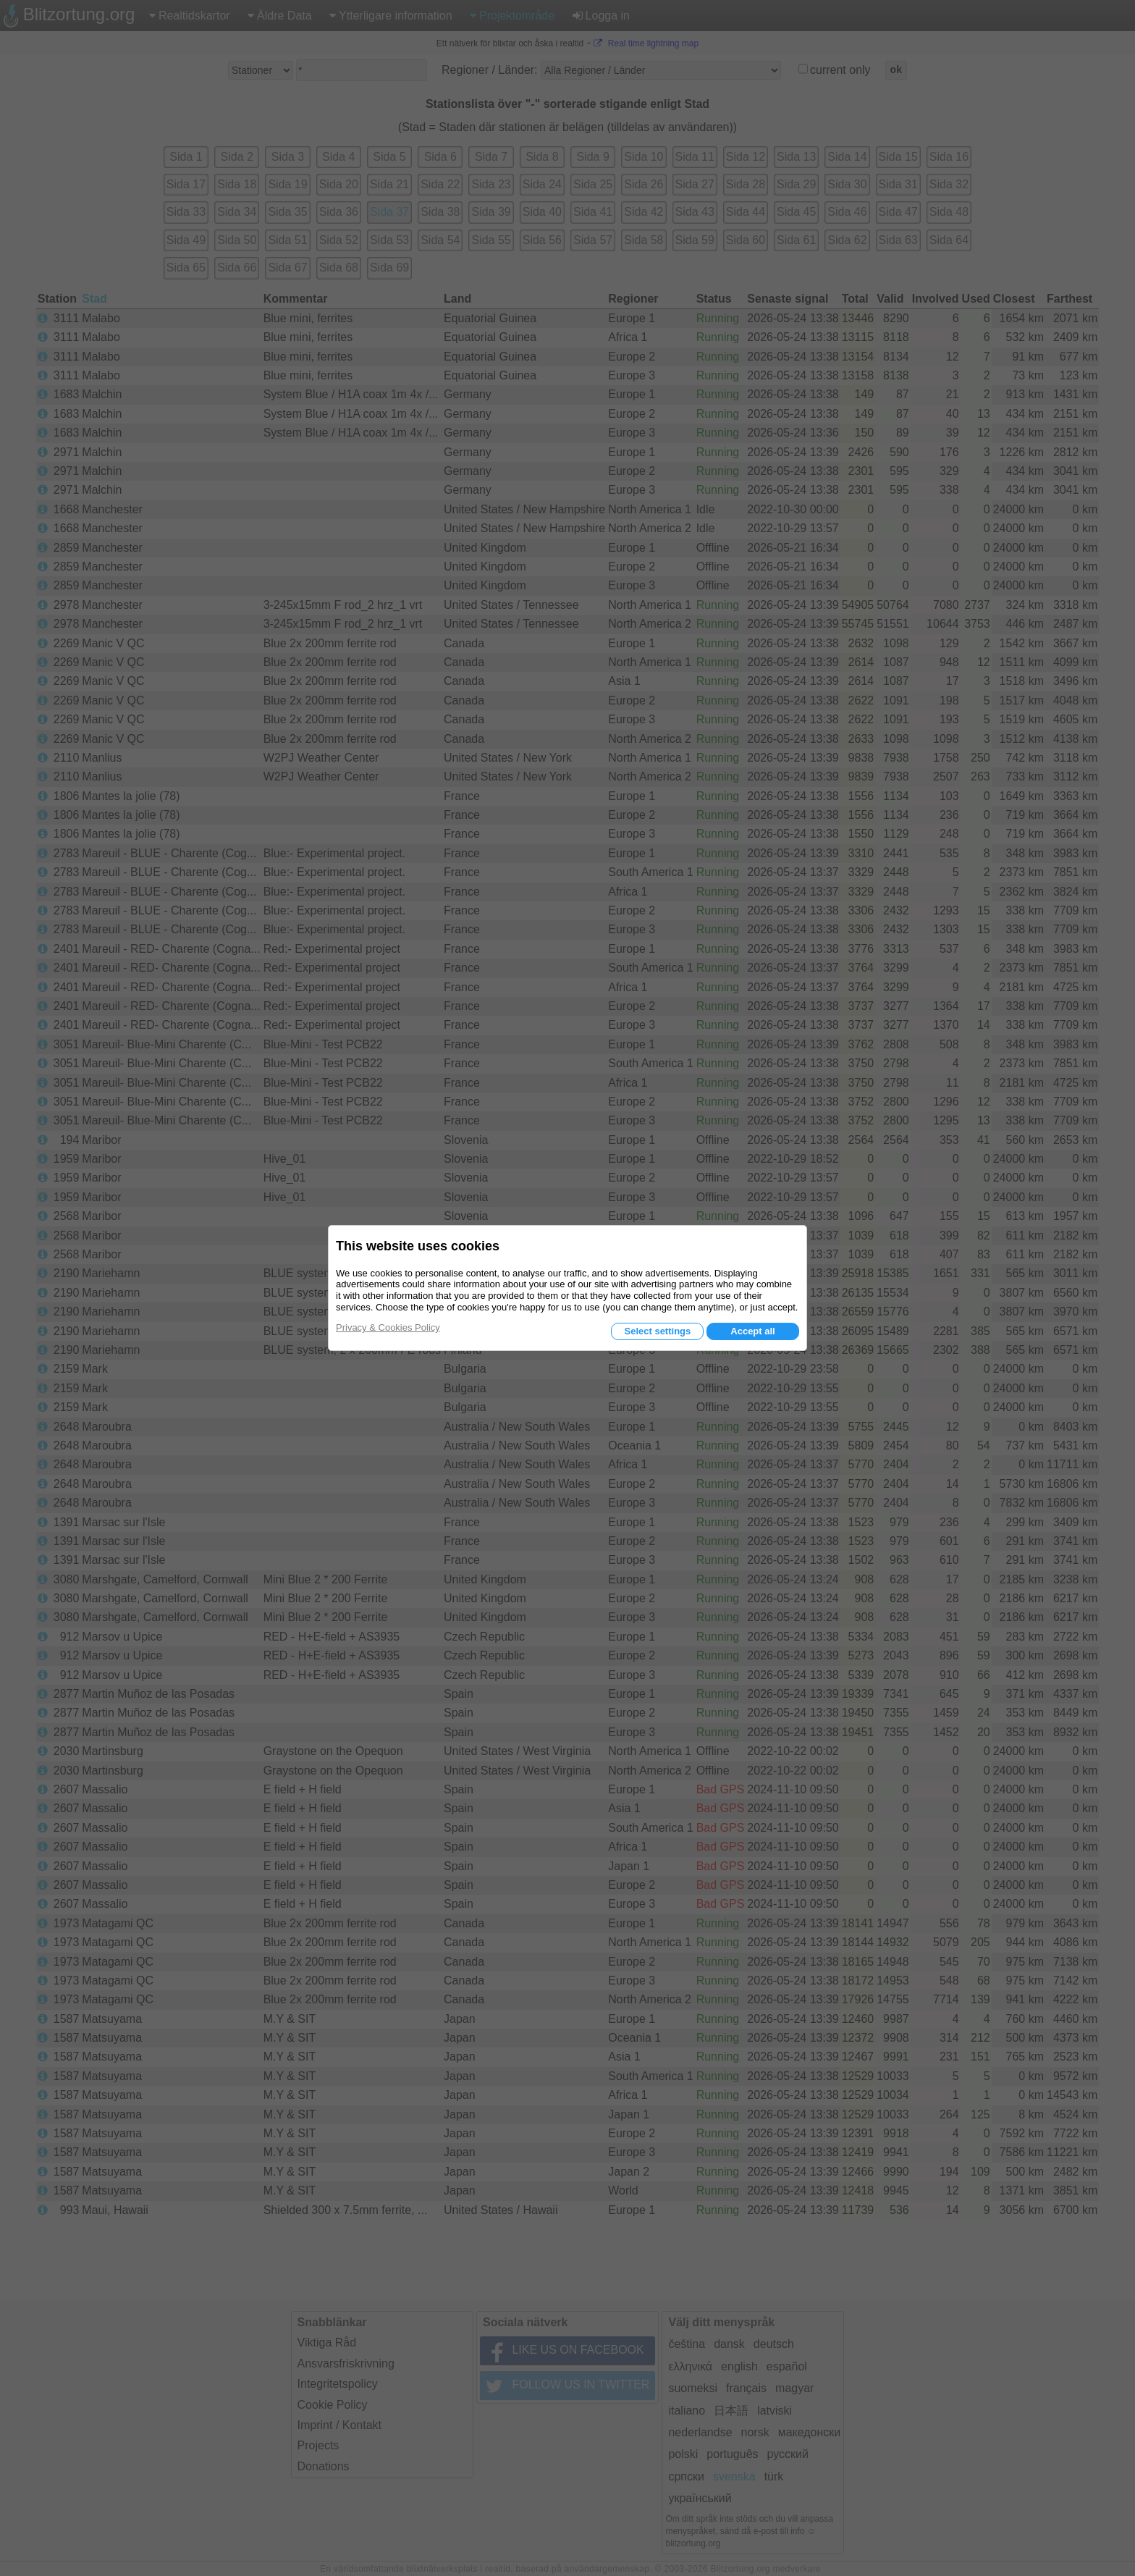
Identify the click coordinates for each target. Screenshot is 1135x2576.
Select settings (657, 1331)
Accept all (752, 1331)
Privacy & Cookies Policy (388, 1327)
